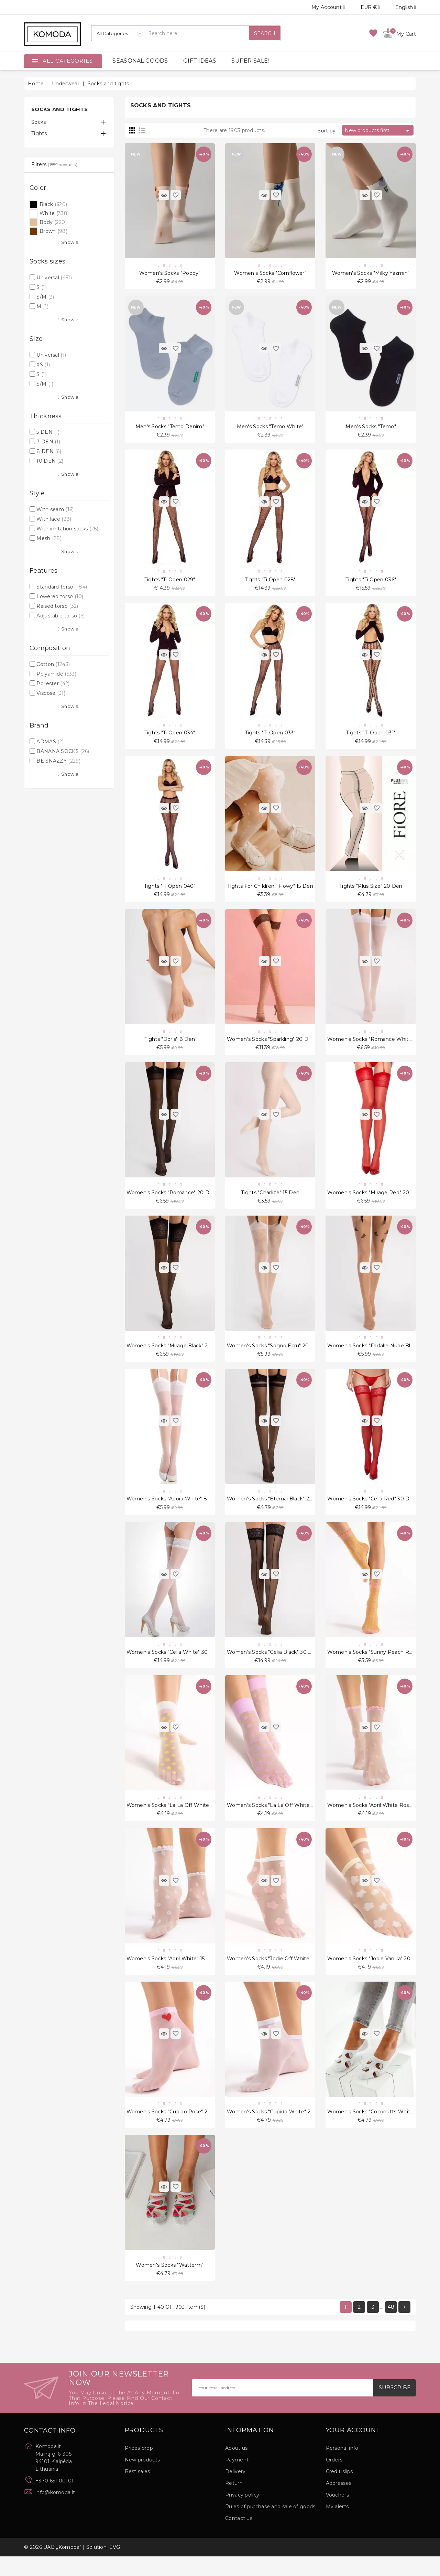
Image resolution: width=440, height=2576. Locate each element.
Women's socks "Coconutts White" (371, 2129)
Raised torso (57, 606)
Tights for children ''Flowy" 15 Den (270, 892)
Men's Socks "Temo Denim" (169, 428)
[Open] (35, 61)
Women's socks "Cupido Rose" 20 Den (174, 2129)
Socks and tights (59, 109)
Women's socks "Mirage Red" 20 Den (374, 1201)
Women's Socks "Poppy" (169, 274)
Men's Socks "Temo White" (270, 428)
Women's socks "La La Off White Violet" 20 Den (287, 1820)
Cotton (53, 664)
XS (43, 365)
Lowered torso (59, 596)
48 (391, 2326)
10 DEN (49, 461)
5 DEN (47, 432)
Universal (54, 277)
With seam (55, 509)
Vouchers (337, 2514)
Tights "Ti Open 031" (371, 737)
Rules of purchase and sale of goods (270, 2526)
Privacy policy (242, 2514)
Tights (39, 133)
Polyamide (56, 674)
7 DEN (48, 442)
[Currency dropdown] (362, 7)
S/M (45, 297)
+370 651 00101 (54, 2500)
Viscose (50, 693)
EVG (114, 2567)
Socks (38, 122)
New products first (378, 131)
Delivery (235, 2491)
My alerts (337, 2526)
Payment (237, 2479)
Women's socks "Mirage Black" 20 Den (175, 1356)
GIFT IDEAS (199, 60)
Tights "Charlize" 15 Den (270, 1201)
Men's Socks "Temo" (370, 428)
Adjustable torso (60, 616)
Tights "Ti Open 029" (169, 583)
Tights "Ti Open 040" (170, 892)
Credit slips (339, 2491)
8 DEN (48, 451)
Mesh (49, 538)
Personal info (342, 2468)
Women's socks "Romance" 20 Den (171, 1201)
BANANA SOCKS (62, 751)
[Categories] (117, 33)
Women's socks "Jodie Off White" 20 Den (279, 1974)
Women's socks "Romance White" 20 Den (380, 1047)
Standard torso (61, 587)
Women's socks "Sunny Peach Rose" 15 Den (382, 1665)
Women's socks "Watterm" (170, 2284)
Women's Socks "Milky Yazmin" (370, 274)
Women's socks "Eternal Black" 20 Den (276, 1511)
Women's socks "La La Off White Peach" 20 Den (187, 1820)
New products (142, 2479)
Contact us (238, 2538)
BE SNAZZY (58, 761)
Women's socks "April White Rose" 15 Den (379, 1820)
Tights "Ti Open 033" (270, 737)
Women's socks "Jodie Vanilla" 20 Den (374, 1974)
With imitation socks (67, 529)
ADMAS (50, 742)
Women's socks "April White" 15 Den (171, 1974)
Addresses (339, 2503)
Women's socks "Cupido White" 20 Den (276, 2129)
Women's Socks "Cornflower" (270, 274)
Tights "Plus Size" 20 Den (371, 892)
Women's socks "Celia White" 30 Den (173, 1665)
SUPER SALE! (250, 60)
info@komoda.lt (55, 2512)
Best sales (137, 2491)
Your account (353, 2449)
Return (234, 2503)
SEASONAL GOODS (140, 60)
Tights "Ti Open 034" (169, 737)
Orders (334, 2479)
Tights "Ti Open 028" (270, 583)
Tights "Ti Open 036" (370, 583)
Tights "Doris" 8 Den (169, 1047)
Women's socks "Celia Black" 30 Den (273, 1665)
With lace (53, 519)
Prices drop (139, 2468)
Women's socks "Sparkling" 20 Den (271, 1047)
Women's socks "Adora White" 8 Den (172, 1511)
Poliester (52, 683)
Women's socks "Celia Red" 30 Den (371, 1511)
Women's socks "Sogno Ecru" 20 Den (274, 1356)
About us (236, 2468)
